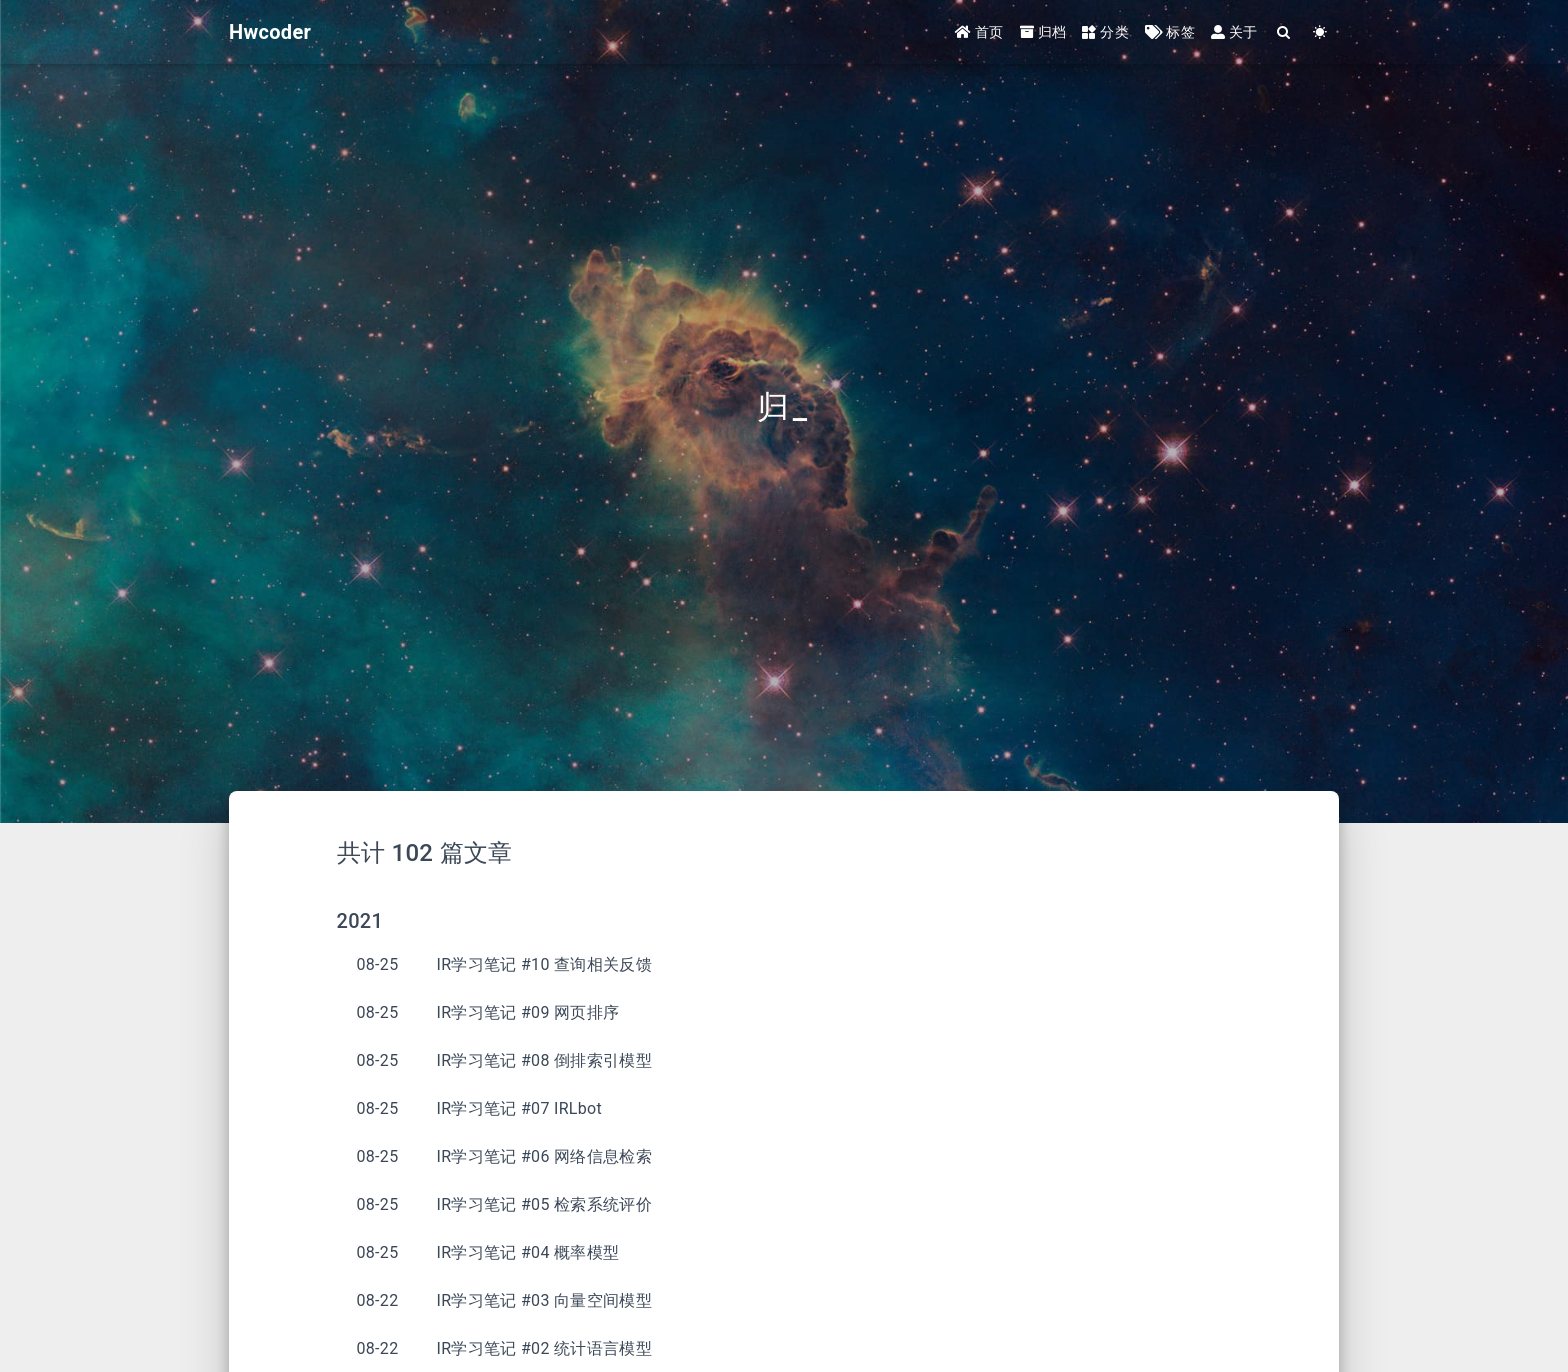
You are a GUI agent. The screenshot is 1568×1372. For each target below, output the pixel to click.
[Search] (1284, 32)
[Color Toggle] (1320, 32)
